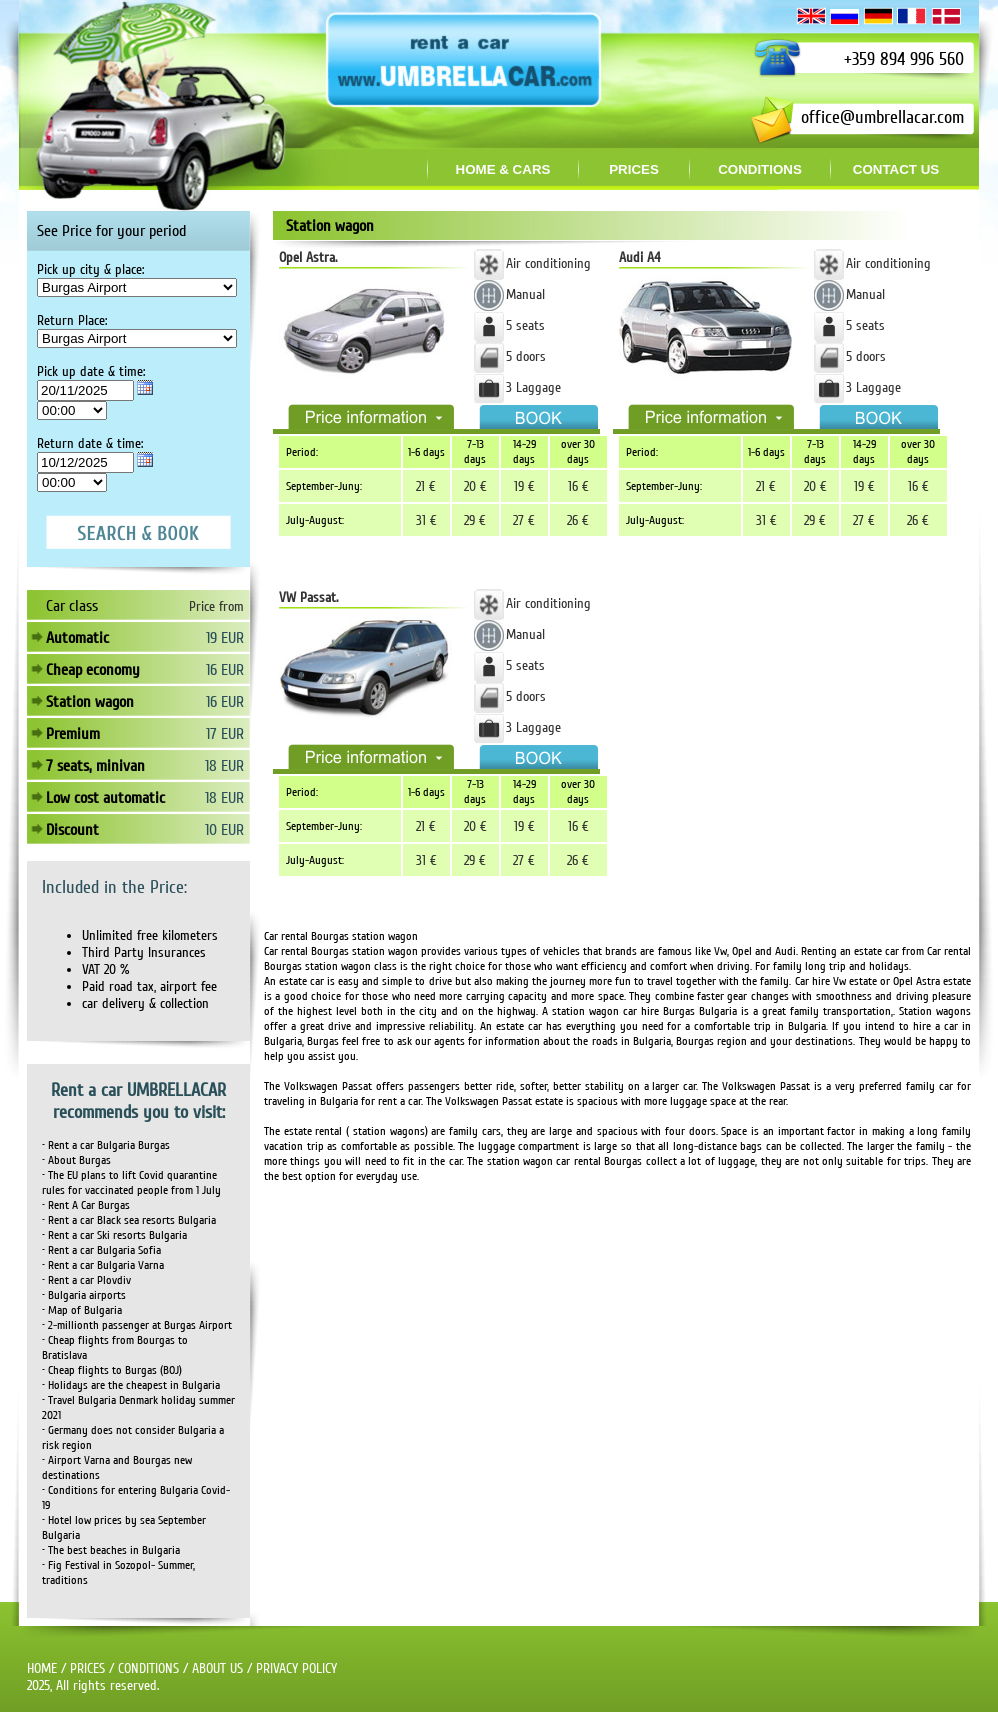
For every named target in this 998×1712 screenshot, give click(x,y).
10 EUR (224, 830)
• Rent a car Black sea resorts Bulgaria (129, 1220)
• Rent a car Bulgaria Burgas (106, 1145)
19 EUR (225, 638)
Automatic (77, 638)
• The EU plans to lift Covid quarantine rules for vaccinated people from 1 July (131, 1183)
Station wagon (90, 702)
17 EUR (225, 734)
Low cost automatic (105, 798)
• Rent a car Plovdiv (86, 1280)
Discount (72, 830)
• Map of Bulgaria (82, 1310)
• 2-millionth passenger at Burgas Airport (137, 1325)
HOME (42, 1668)
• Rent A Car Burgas (86, 1205)
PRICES (87, 1668)
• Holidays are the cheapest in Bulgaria (131, 1385)
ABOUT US (217, 1668)
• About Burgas (76, 1160)
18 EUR (224, 766)
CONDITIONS (148, 1668)
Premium (73, 734)
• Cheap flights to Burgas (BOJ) (112, 1370)
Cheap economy (93, 670)
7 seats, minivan (95, 766)
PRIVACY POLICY (296, 1668)
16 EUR (225, 670)
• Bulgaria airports (84, 1295)
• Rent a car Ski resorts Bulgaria (114, 1235)
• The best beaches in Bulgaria (111, 1550)
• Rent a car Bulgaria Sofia (101, 1250)
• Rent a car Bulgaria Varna (103, 1265)
